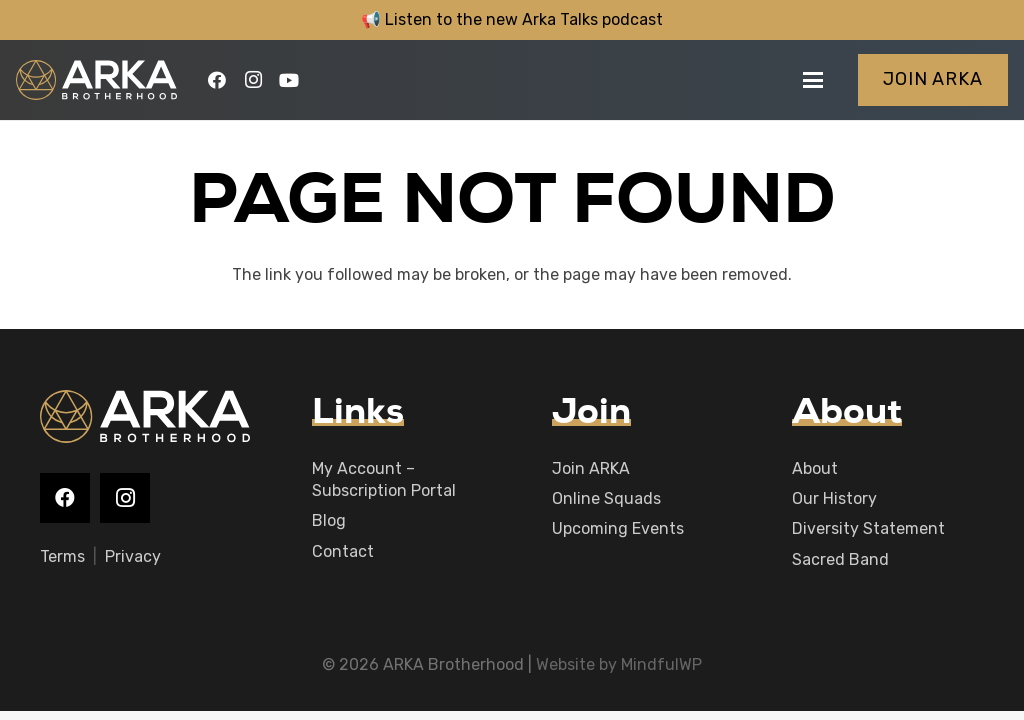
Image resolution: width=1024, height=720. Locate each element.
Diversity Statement (868, 528)
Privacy (133, 556)
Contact (343, 551)
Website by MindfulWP (619, 664)
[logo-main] (96, 80)
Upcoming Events (618, 528)
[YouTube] (289, 80)
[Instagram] (253, 80)
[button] (813, 80)
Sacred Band (840, 559)
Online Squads (606, 498)
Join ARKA (591, 468)
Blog (329, 520)
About (815, 468)
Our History (834, 498)
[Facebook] (217, 80)
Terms (62, 556)
